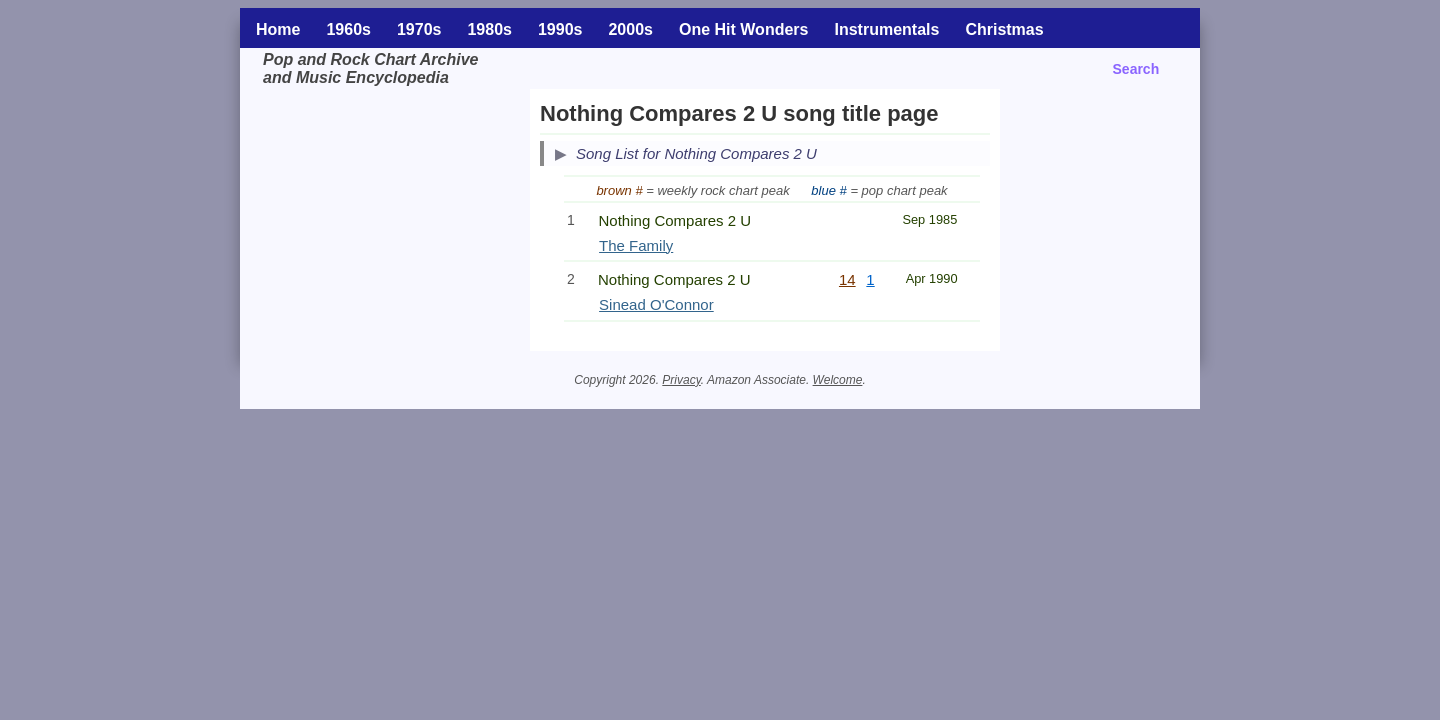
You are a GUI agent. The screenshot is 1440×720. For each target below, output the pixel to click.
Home (278, 29)
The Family (636, 245)
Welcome (838, 380)
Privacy (681, 380)
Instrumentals (886, 29)
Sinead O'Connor (656, 304)
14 (847, 279)
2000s (630, 29)
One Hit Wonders (744, 29)
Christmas (1004, 29)
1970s (419, 29)
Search (1136, 69)
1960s (348, 29)
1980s (489, 29)
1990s (560, 29)
